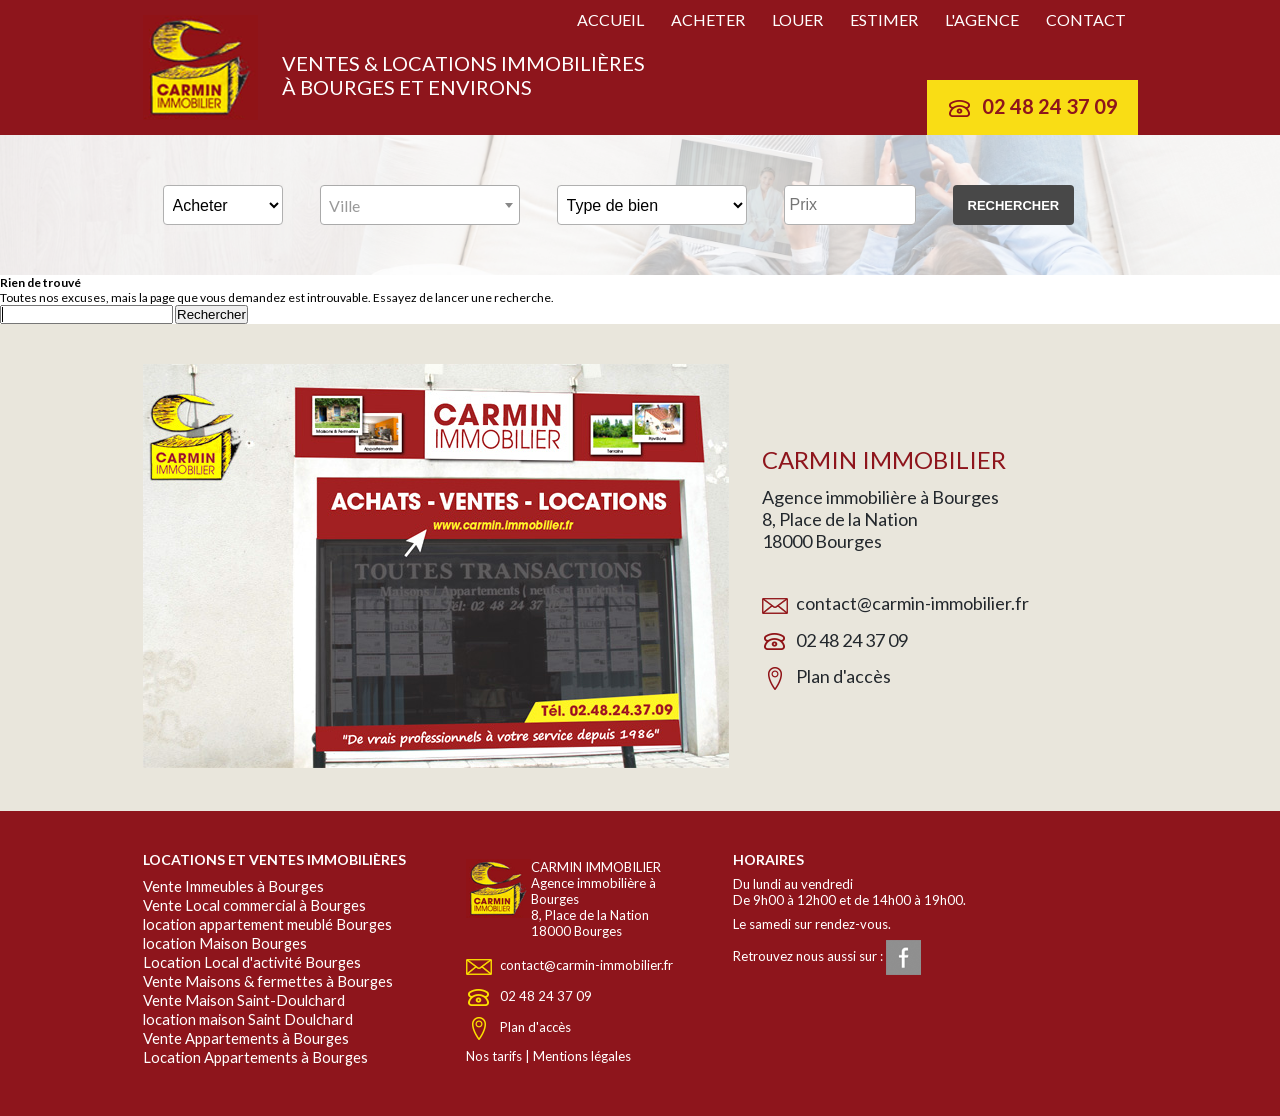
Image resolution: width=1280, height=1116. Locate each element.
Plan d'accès (843, 676)
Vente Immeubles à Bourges (233, 886)
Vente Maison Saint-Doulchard (244, 1000)
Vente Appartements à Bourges (246, 1038)
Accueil (610, 19)
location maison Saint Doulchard (248, 1019)
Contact (1086, 19)
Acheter (708, 19)
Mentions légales (582, 1056)
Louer (797, 19)
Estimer (884, 19)
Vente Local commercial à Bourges (254, 905)
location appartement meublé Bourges (267, 924)
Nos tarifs (494, 1056)
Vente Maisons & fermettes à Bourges (268, 981)
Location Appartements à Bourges (255, 1057)
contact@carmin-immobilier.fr (912, 603)
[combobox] (420, 205)
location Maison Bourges (225, 943)
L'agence (982, 19)
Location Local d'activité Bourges (252, 962)
